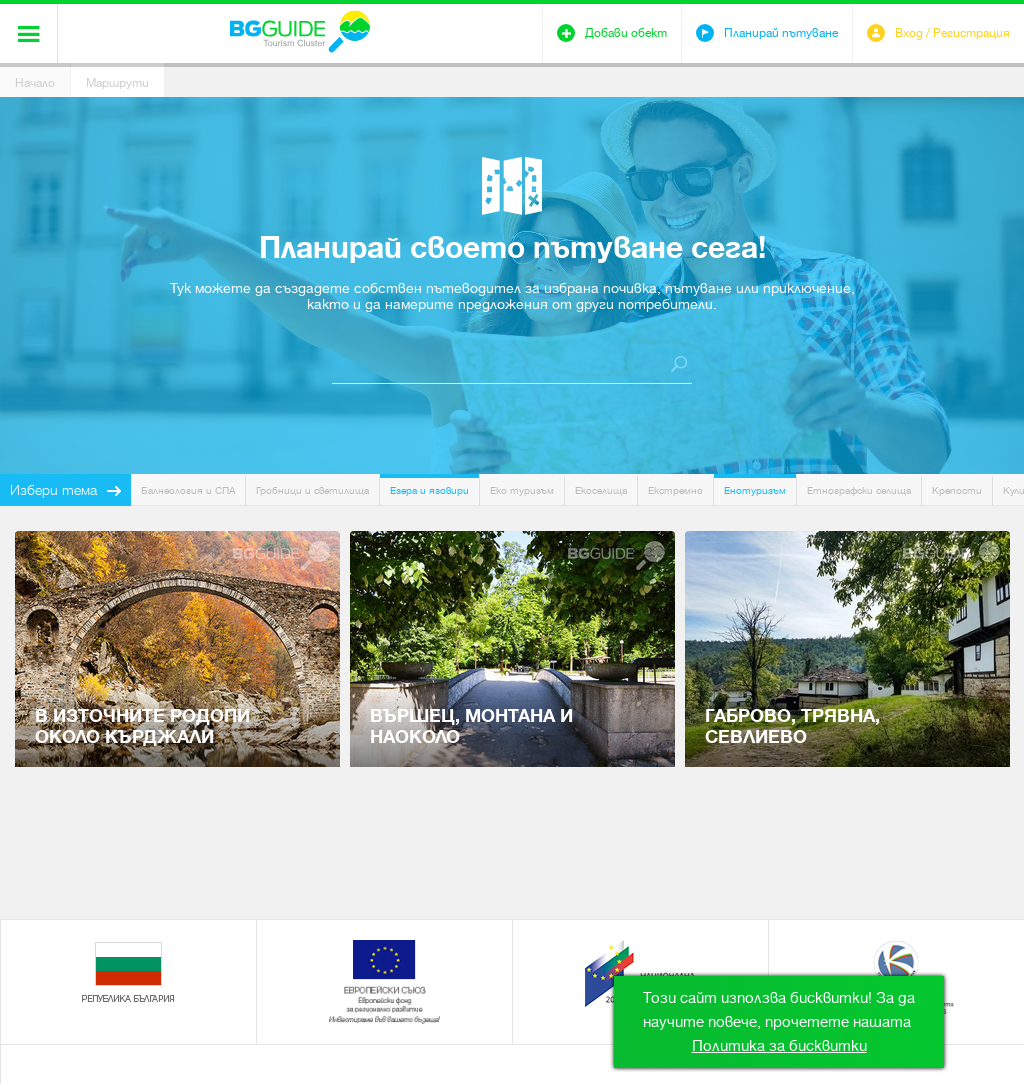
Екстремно (675, 490)
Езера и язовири (429, 490)
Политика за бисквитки (779, 1046)
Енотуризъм (755, 490)
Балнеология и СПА (188, 490)
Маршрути (117, 83)
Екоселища (601, 490)
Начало (35, 83)
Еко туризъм (522, 490)
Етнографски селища (859, 490)
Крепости (957, 490)
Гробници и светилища (312, 490)
